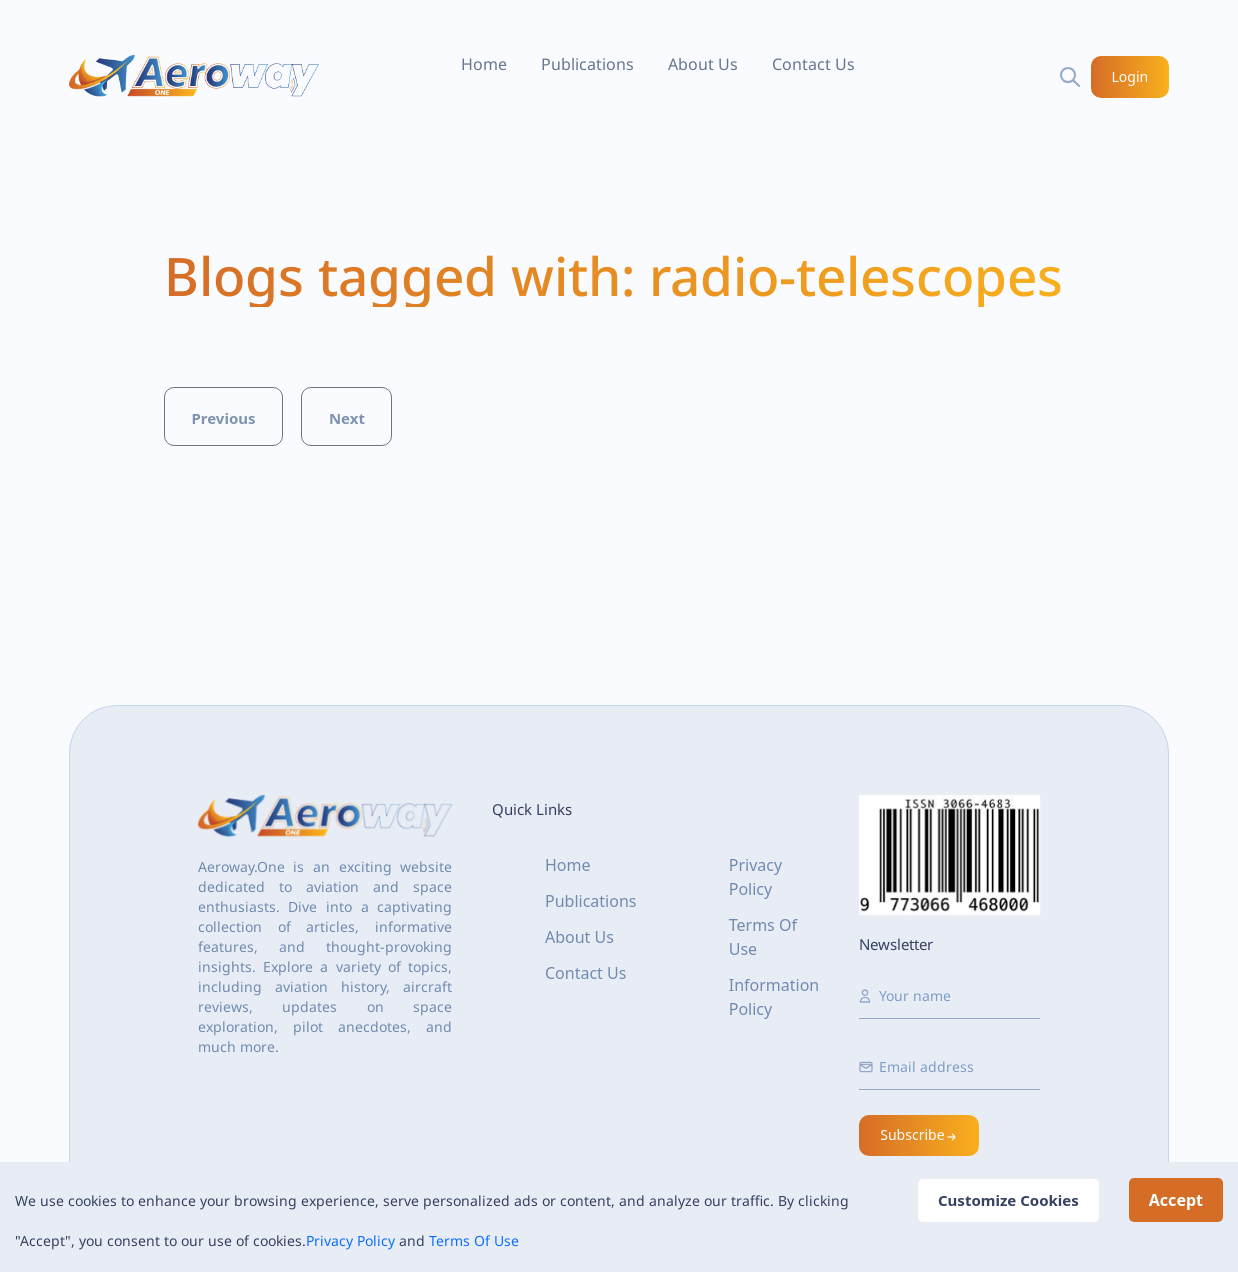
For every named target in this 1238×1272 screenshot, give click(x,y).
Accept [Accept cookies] (1176, 1200)
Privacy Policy (350, 1240)
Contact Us (813, 64)
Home (484, 64)
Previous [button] (223, 418)
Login (1130, 76)
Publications (587, 64)
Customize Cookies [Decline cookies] (1008, 1200)
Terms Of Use (474, 1240)
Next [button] (347, 418)
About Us (703, 64)
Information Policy (774, 997)
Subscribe (919, 1134)
